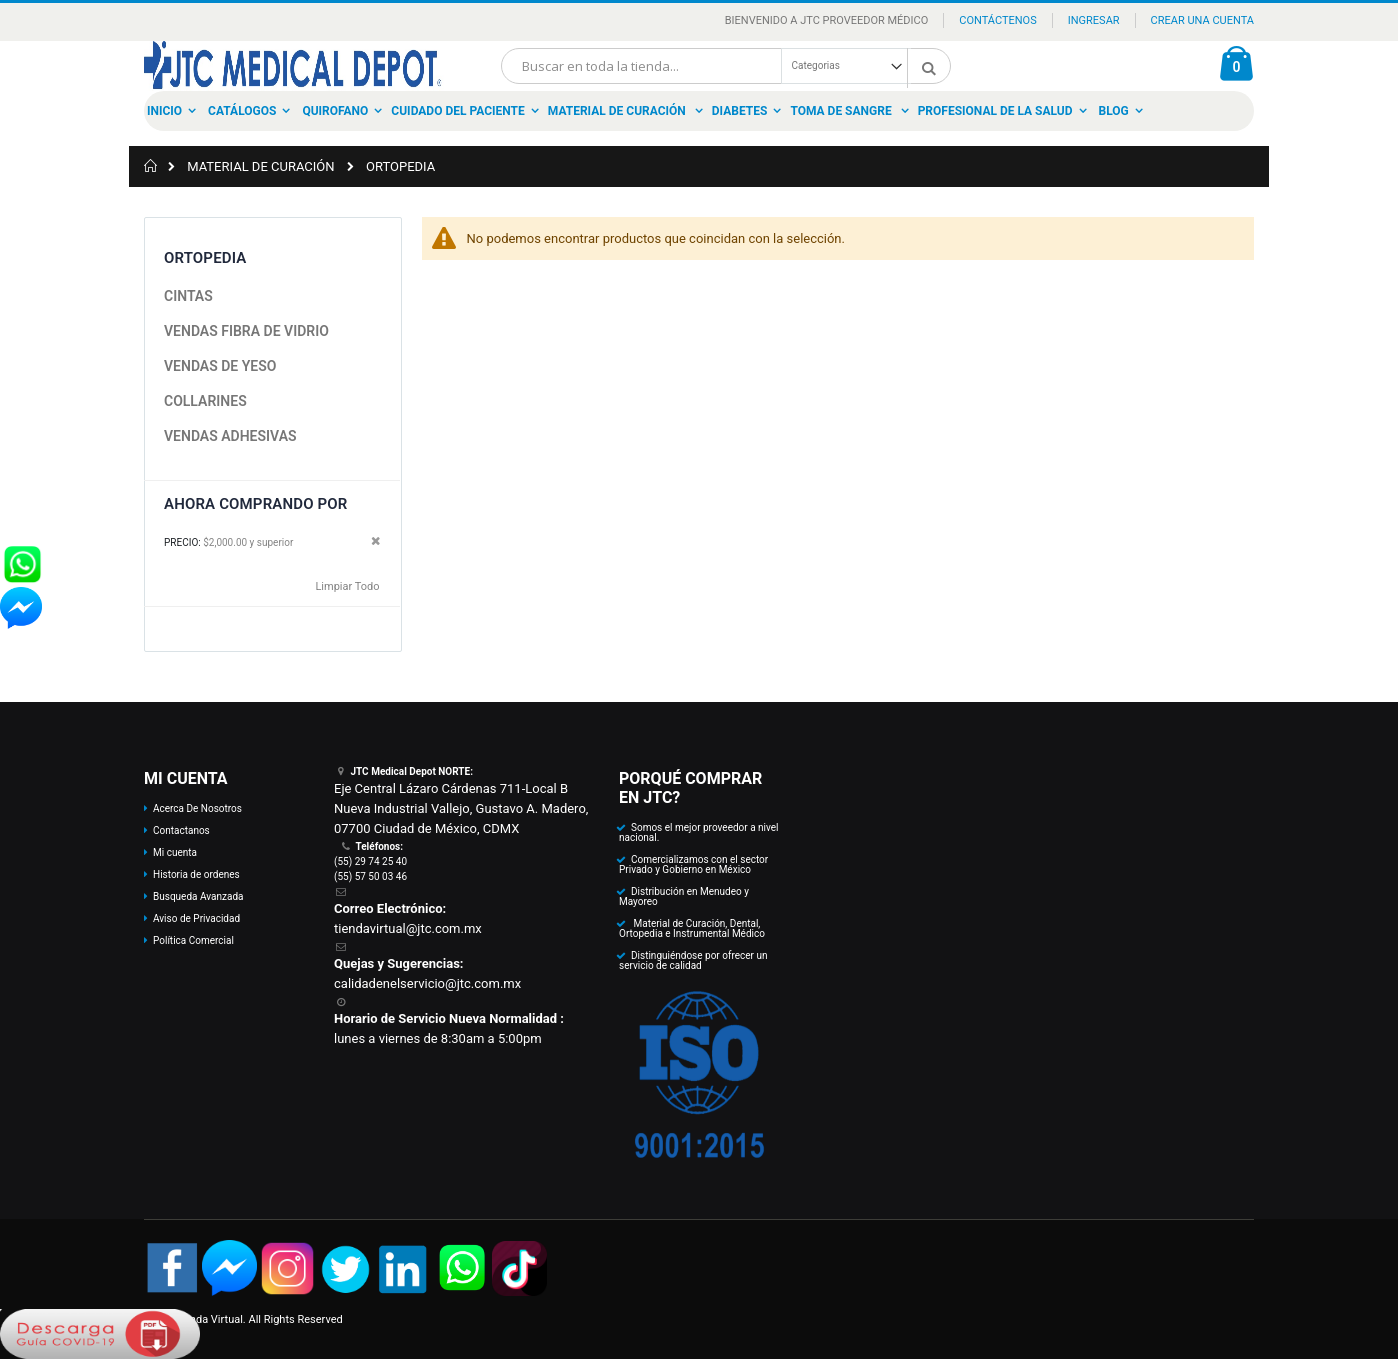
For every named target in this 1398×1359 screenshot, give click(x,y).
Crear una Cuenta (1202, 20)
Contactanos (181, 830)
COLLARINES (205, 401)
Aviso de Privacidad (196, 918)
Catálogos (242, 111)
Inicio (164, 111)
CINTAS (188, 296)
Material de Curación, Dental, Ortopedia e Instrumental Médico (692, 928)
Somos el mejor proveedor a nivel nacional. (699, 832)
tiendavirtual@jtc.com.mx (408, 928)
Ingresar (1094, 20)
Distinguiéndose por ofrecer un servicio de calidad (693, 960)
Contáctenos (997, 20)
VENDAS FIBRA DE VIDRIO (246, 331)
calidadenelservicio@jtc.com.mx (427, 983)
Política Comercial (193, 940)
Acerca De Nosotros (197, 808)
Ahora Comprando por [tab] (255, 504)
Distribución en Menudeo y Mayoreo (684, 896)
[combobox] (726, 66)
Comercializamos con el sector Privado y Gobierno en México (693, 864)
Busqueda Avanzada (198, 896)
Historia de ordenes (196, 874)
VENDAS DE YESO (220, 366)
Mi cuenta (175, 852)
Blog (1114, 111)
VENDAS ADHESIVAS (230, 436)
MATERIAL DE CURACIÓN (260, 166)
